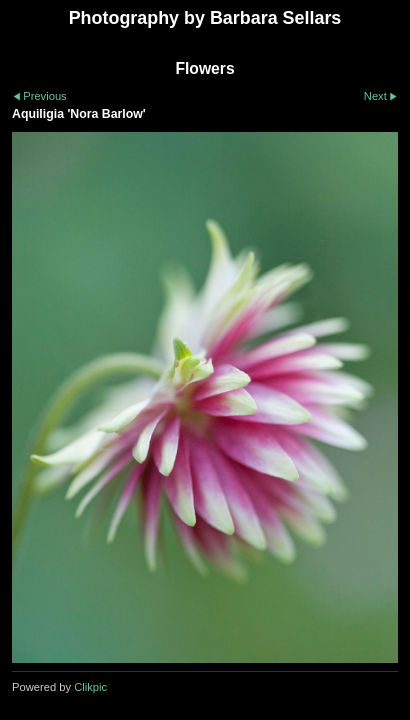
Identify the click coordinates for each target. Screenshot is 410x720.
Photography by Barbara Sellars (205, 18)
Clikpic (90, 687)
